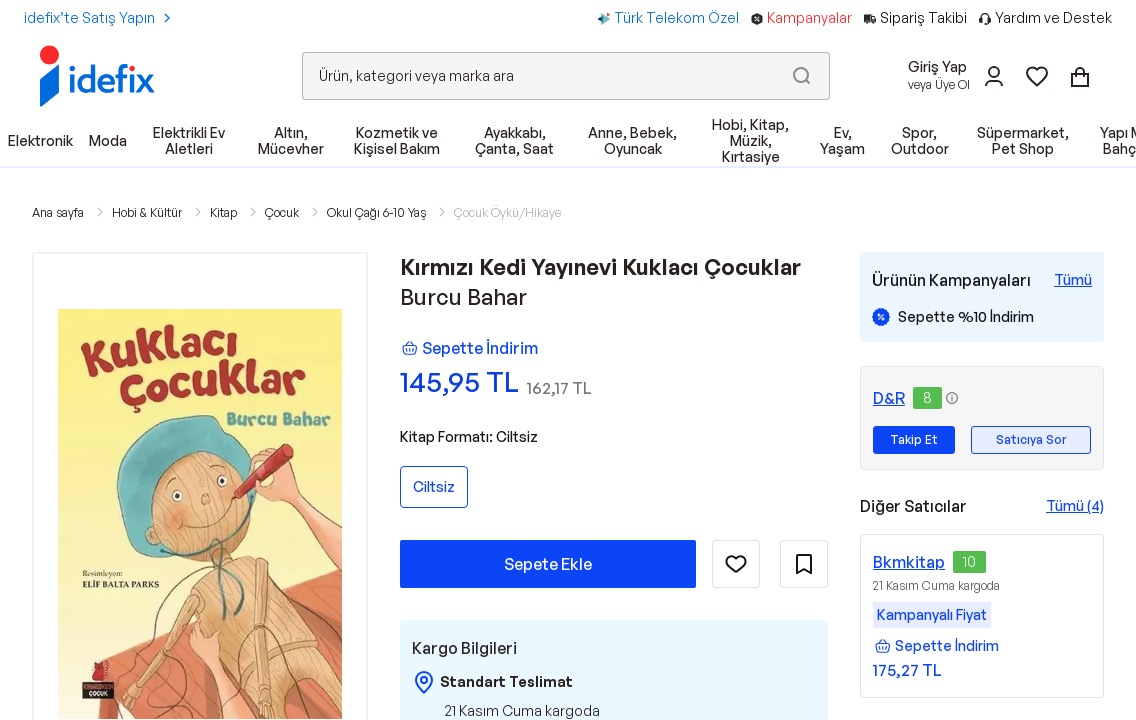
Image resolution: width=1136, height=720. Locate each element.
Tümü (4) (1075, 505)
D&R (889, 398)
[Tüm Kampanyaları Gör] (1073, 280)
